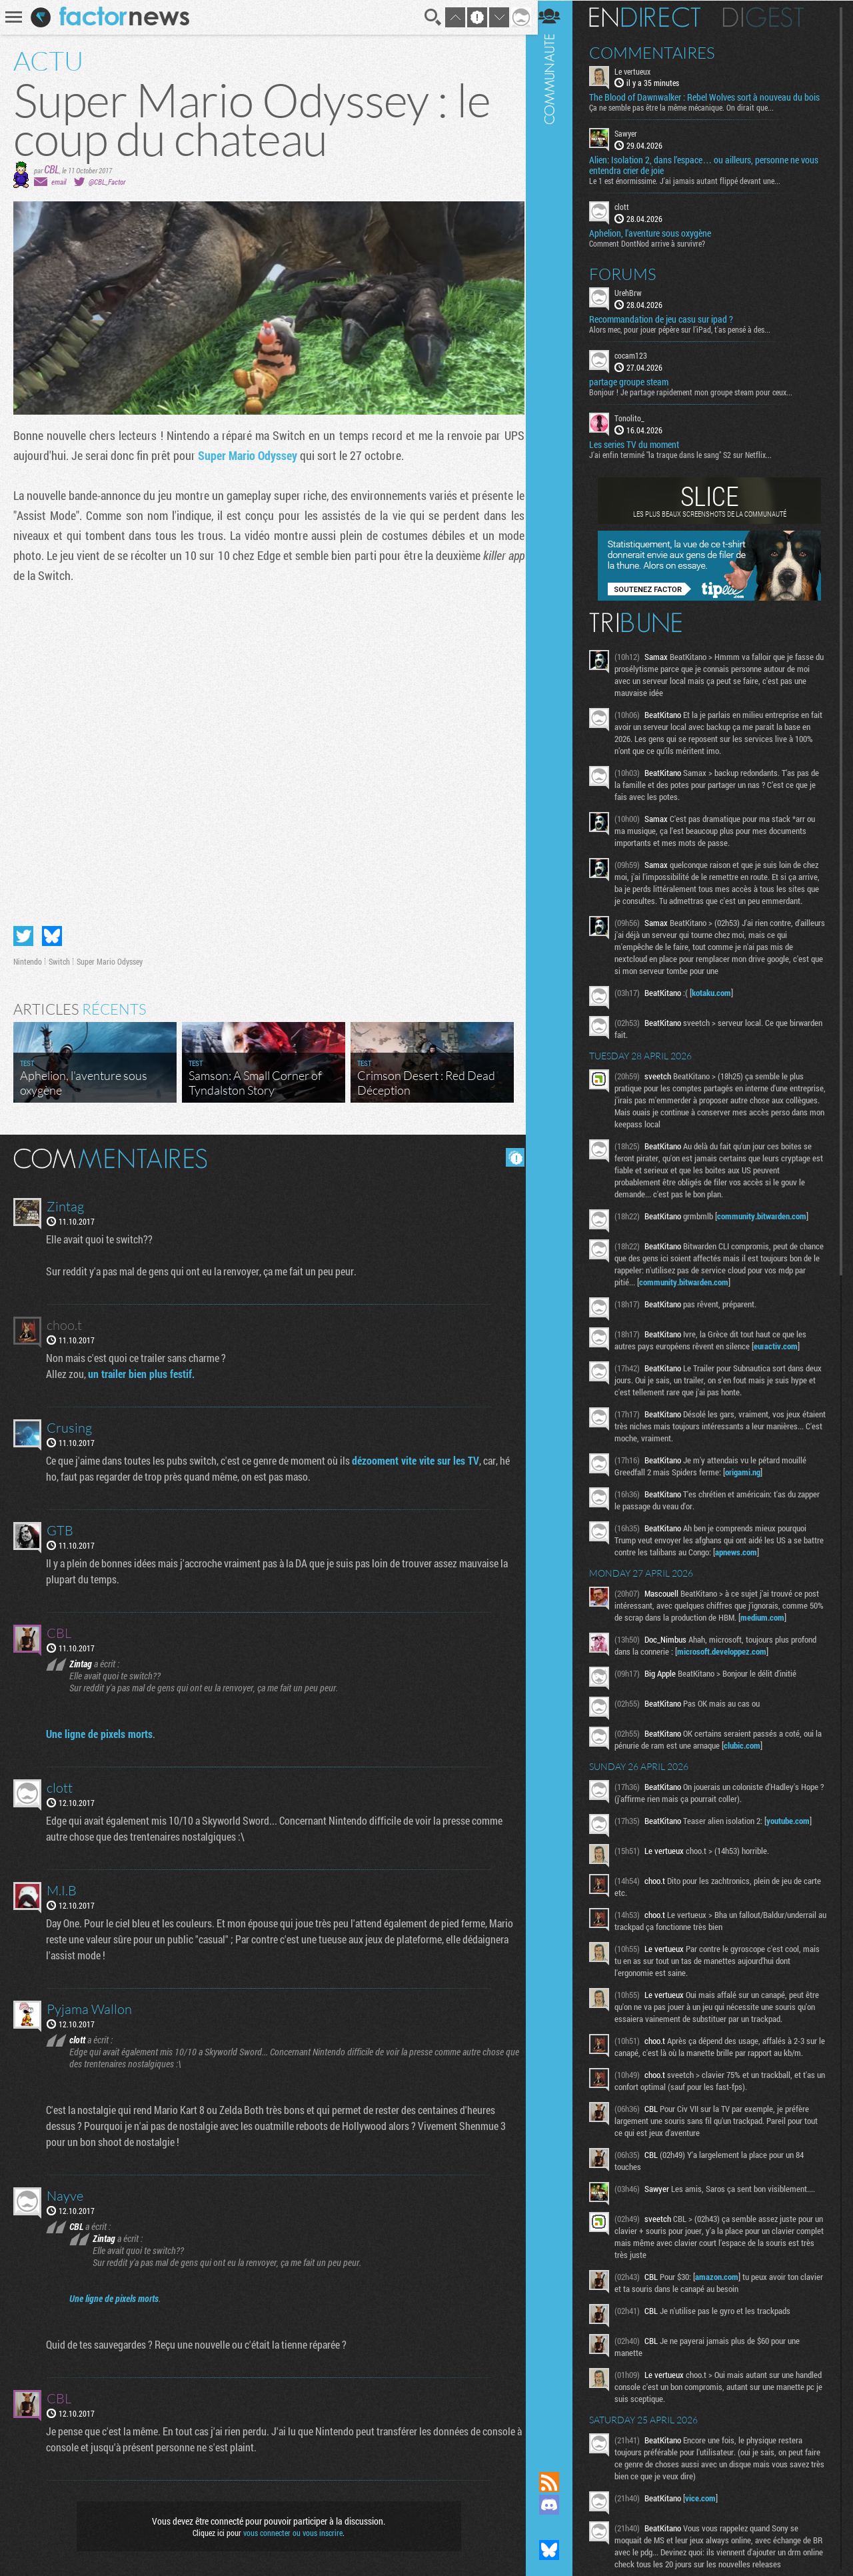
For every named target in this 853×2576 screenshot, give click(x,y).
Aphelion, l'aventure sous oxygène (657, 232)
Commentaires (659, 52)
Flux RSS (556, 2482)
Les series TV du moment (641, 444)
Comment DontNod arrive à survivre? (654, 242)
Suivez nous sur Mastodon (556, 2527)
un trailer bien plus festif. (142, 1372)
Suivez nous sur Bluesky (556, 2550)
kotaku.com (718, 992)
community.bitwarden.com (769, 1215)
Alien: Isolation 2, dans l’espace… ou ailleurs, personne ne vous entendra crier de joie (711, 165)
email (58, 182)
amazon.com (724, 2276)
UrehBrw (635, 292)
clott (629, 206)
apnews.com (765, 1551)
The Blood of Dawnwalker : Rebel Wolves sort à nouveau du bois (711, 97)
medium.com (786, 1617)
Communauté (556, 1223)
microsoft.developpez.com (729, 1651)
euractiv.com (783, 1345)
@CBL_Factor (107, 182)
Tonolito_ (637, 417)
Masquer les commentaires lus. (510, 1155)
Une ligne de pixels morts (100, 1732)
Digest (771, 17)
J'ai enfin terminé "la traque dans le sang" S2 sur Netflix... (687, 454)
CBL (51, 169)
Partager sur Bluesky (52, 934)
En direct (652, 17)
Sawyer (633, 133)
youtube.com (795, 1820)
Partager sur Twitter (23, 934)
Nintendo (27, 959)
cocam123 (638, 354)
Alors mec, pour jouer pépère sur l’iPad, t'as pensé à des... (687, 328)
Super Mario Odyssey (247, 455)
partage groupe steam (636, 381)
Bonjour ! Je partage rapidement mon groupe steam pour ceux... (698, 391)
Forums (630, 273)
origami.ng (750, 1471)
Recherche (429, 17)
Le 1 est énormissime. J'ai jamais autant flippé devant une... (692, 180)
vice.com (707, 2497)
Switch (59, 959)
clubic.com (757, 1745)
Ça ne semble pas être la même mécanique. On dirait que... (688, 107)
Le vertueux (640, 70)
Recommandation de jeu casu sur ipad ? (668, 318)
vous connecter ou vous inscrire (291, 2530)
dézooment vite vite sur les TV (416, 1458)
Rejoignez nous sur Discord (556, 2505)
